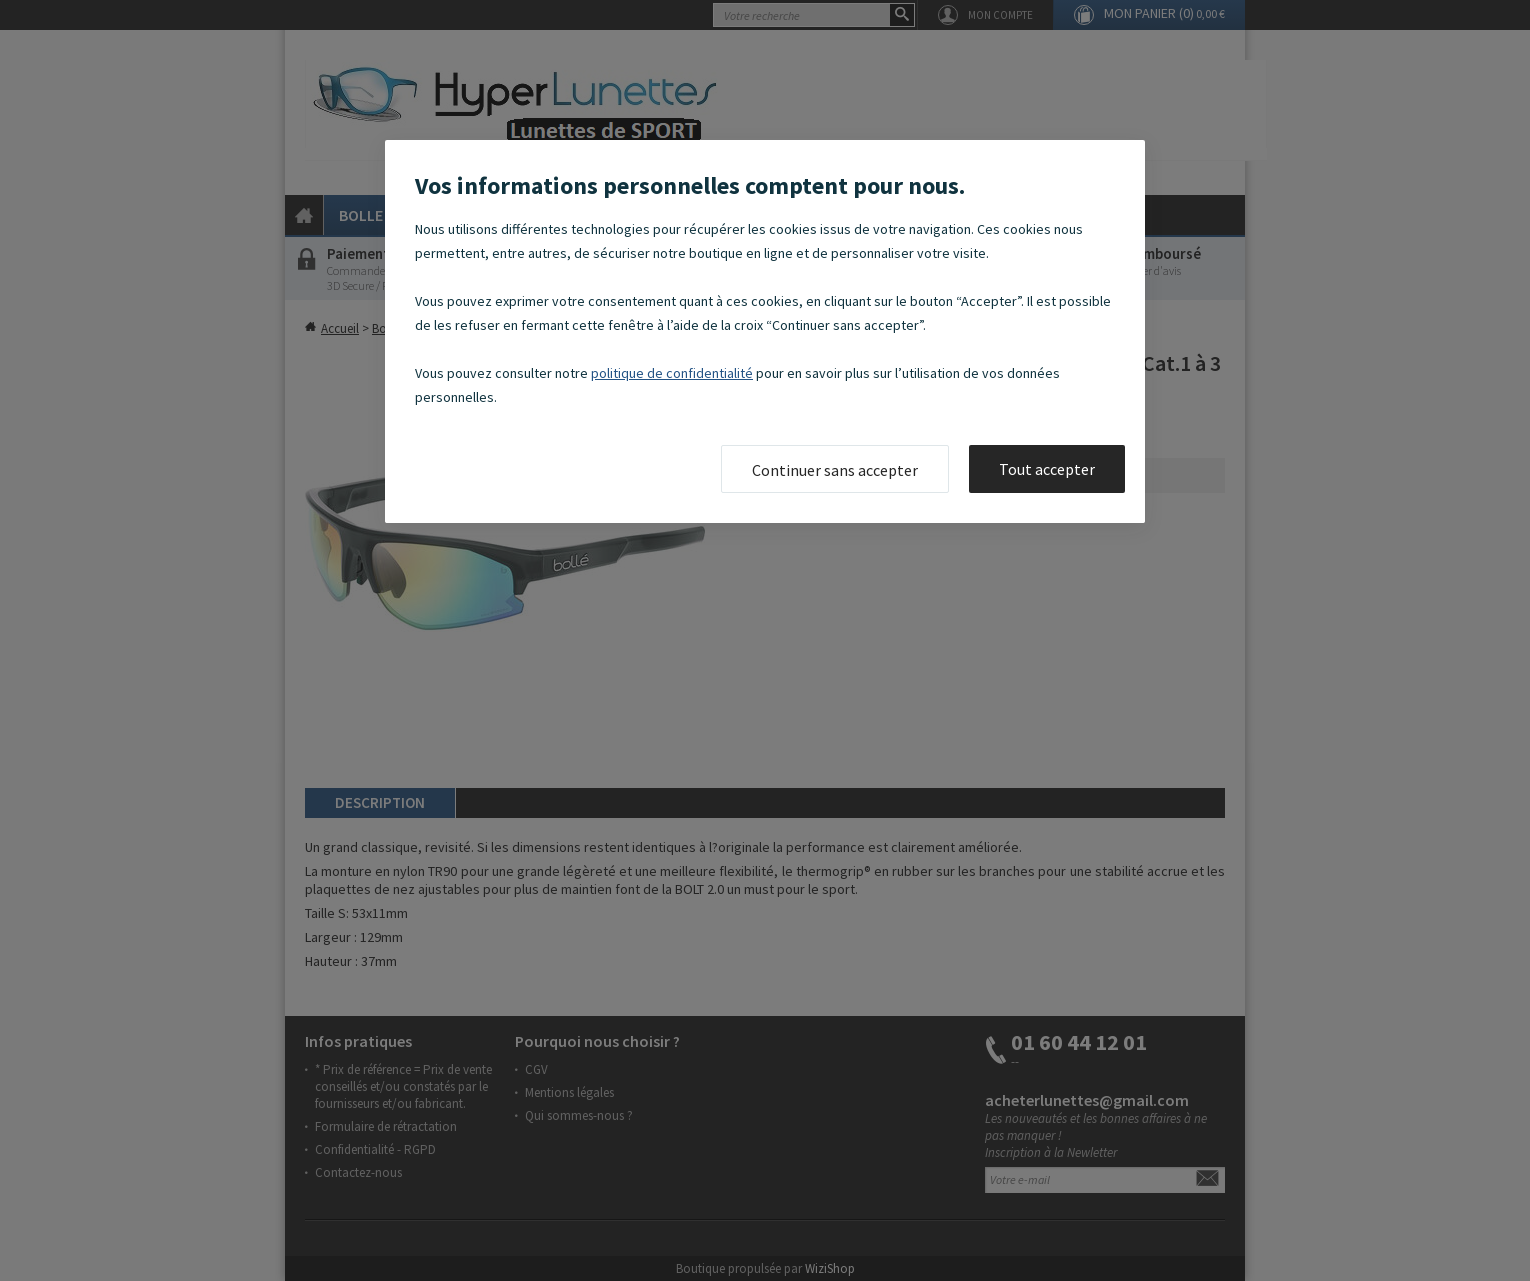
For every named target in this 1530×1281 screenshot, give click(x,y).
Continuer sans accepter (835, 470)
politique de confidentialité (672, 373)
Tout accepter (1047, 469)
